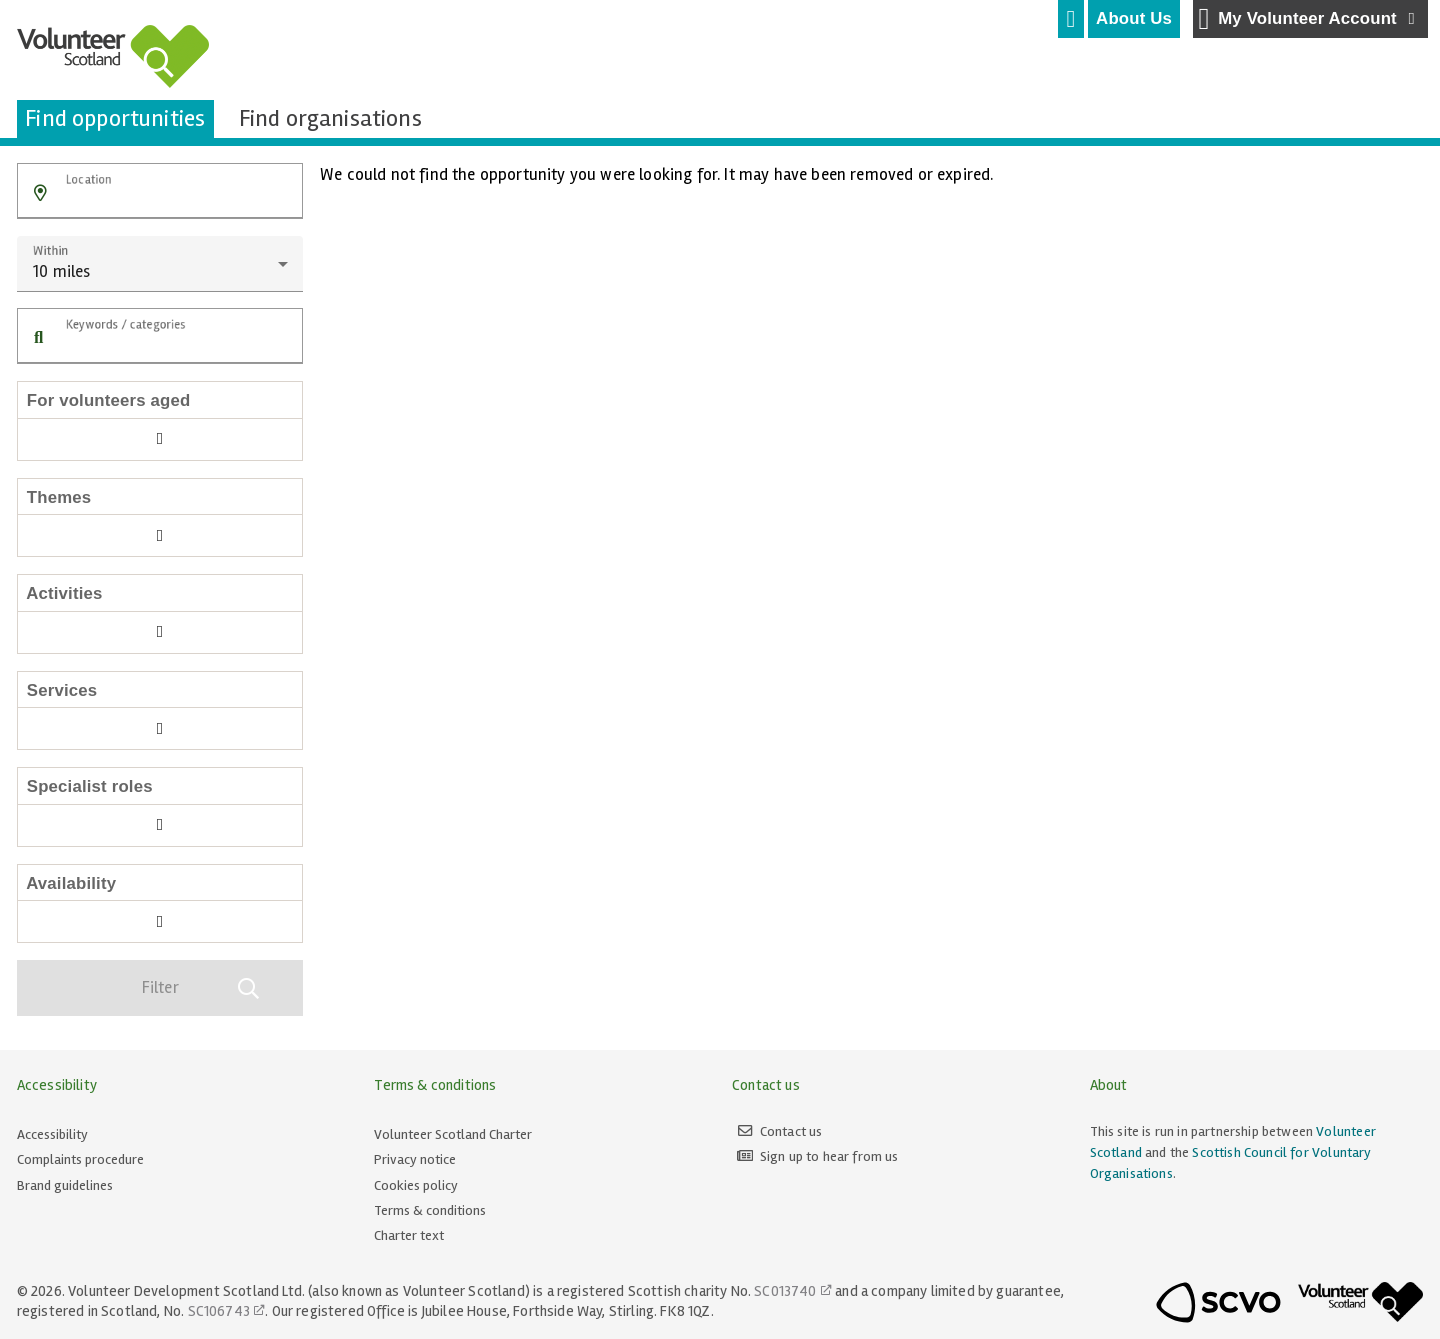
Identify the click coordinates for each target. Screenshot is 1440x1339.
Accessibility (52, 1134)
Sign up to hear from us (829, 1156)
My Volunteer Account (1309, 19)
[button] (40, 193)
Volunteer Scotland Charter (453, 1134)
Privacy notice (415, 1159)
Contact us (791, 1131)
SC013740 (785, 1291)
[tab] (1071, 19)
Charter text (409, 1235)
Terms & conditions (430, 1210)
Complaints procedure (80, 1159)
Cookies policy (416, 1185)
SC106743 (219, 1311)
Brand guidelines (65, 1185)
